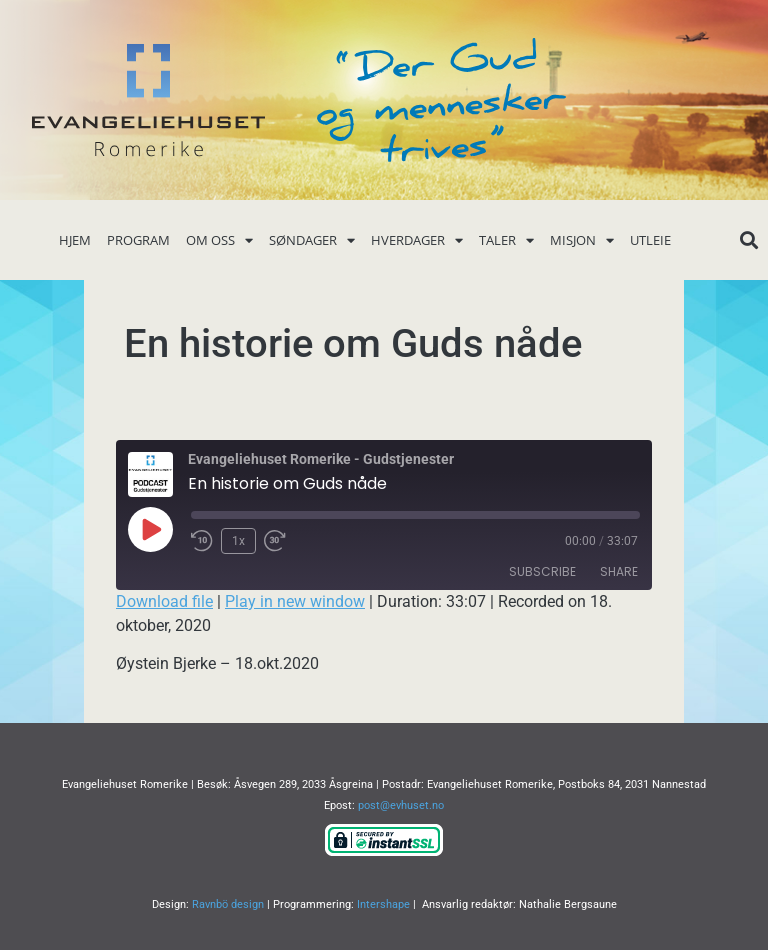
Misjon (582, 240)
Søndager (312, 240)
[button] (748, 240)
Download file (164, 601)
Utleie (650, 240)
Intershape (383, 904)
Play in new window (295, 601)
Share (619, 571)
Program (138, 240)
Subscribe (542, 571)
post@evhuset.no (401, 805)
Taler (506, 240)
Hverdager (417, 240)
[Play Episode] (150, 529)
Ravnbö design (228, 904)
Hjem (75, 240)
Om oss (219, 240)
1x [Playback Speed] (238, 541)
